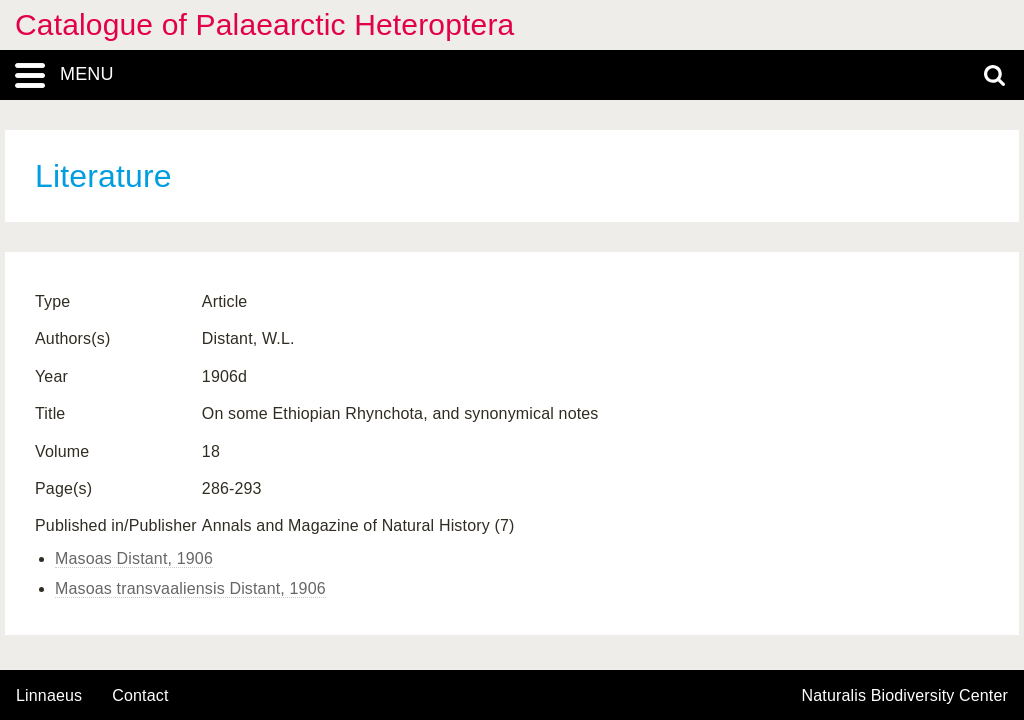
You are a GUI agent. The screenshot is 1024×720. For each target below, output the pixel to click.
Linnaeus (49, 696)
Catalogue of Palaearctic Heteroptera (264, 24)
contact (140, 695)
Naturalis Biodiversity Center (905, 696)
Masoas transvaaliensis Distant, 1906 (190, 588)
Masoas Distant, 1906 (134, 558)
